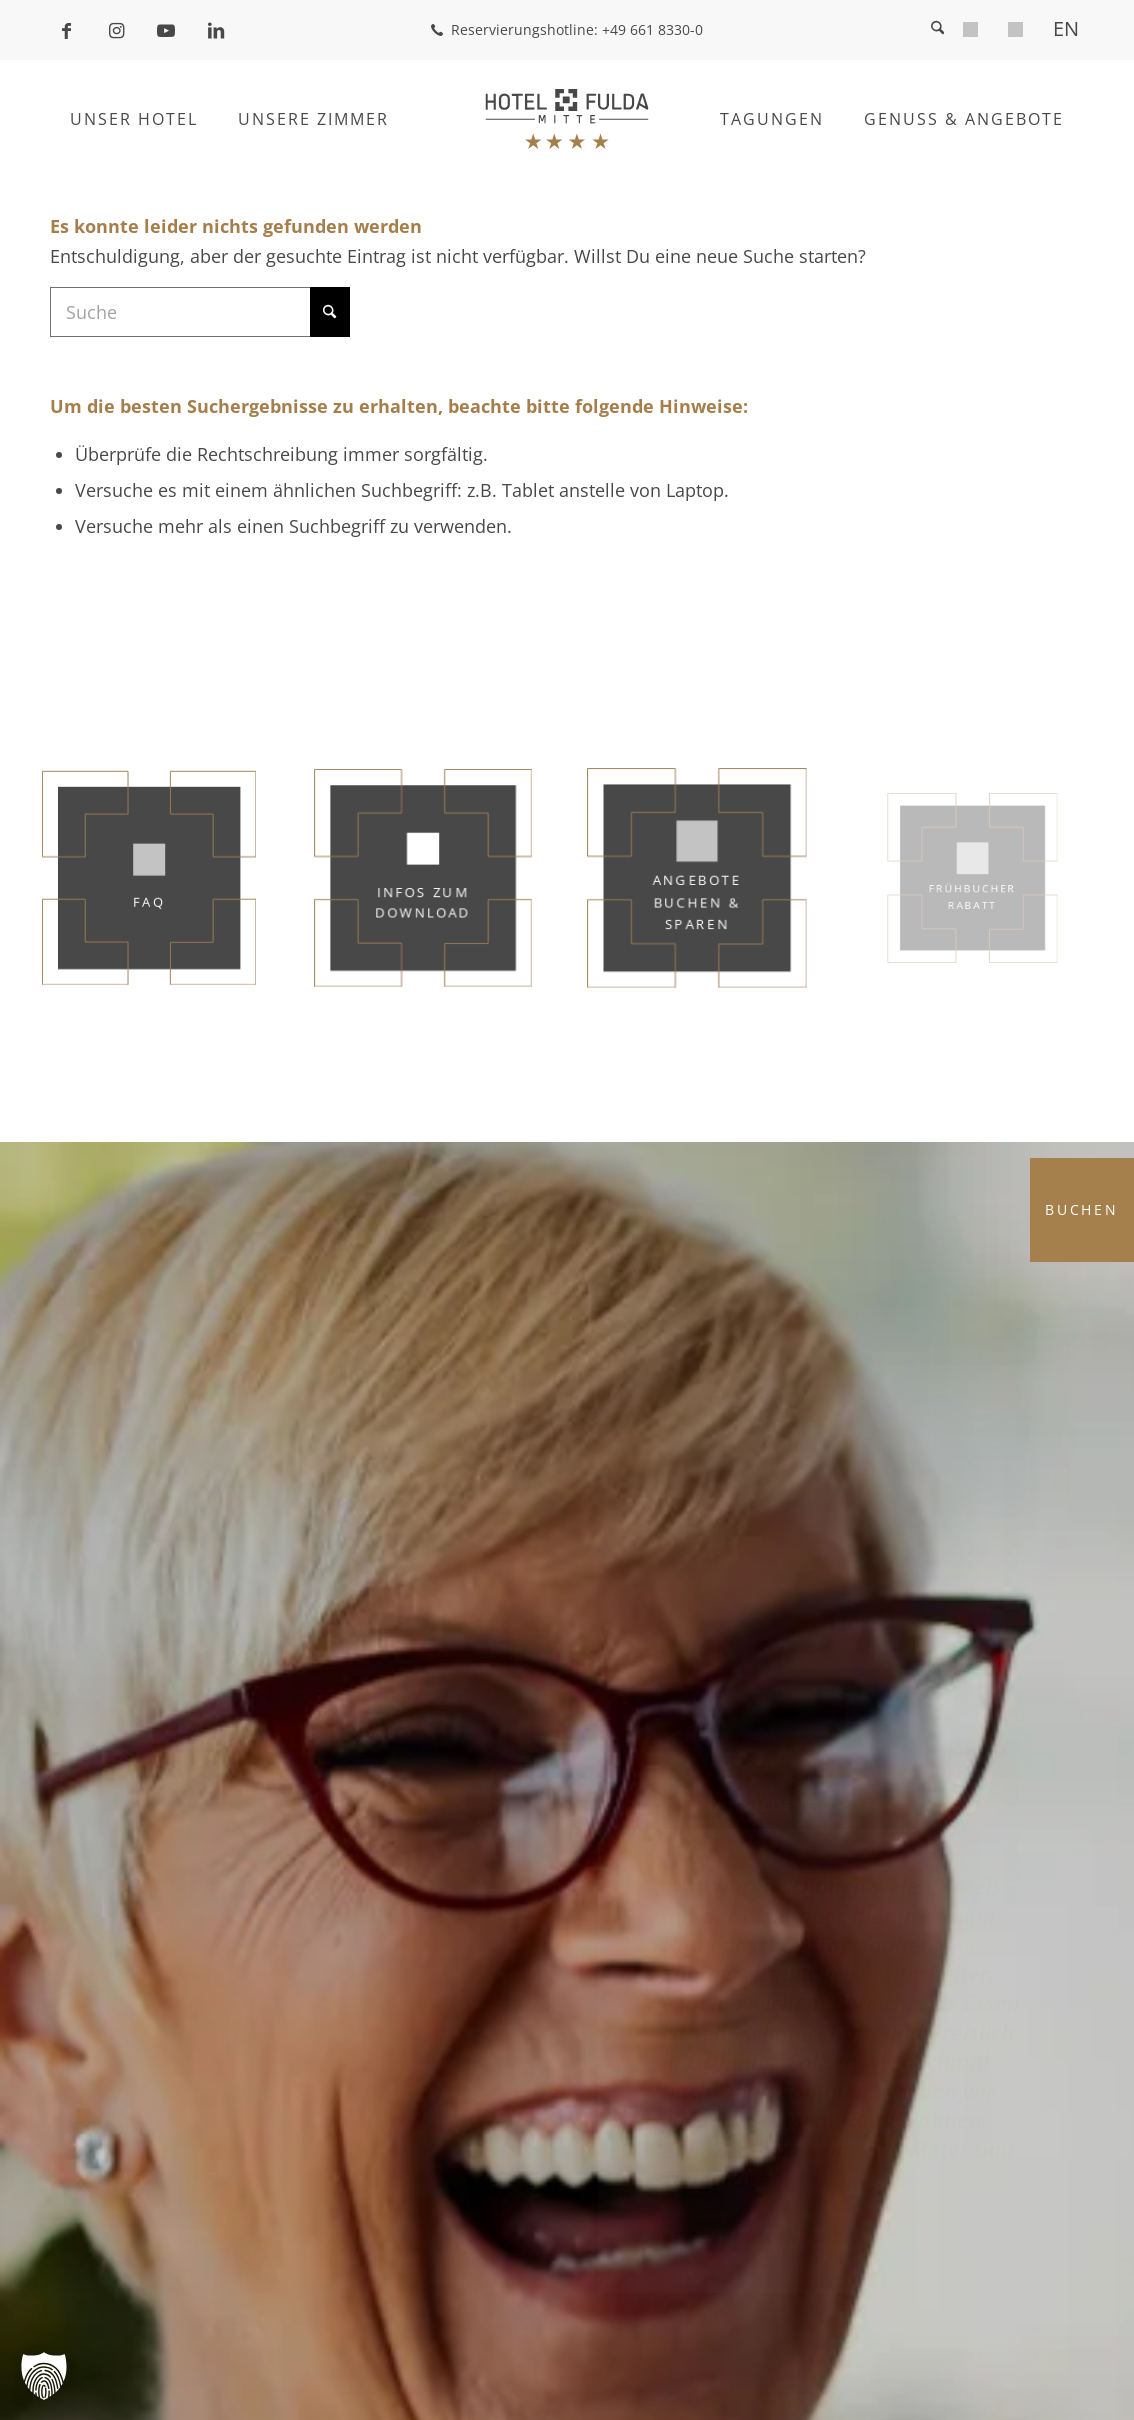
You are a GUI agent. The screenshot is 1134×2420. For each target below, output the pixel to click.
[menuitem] (970, 32)
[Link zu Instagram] (116, 30)
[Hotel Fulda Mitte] (567, 119)
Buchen (1082, 1209)
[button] (44, 2376)
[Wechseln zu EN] (1066, 28)
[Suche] (937, 30)
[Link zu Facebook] (66, 30)
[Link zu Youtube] (166, 30)
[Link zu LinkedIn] (216, 30)
